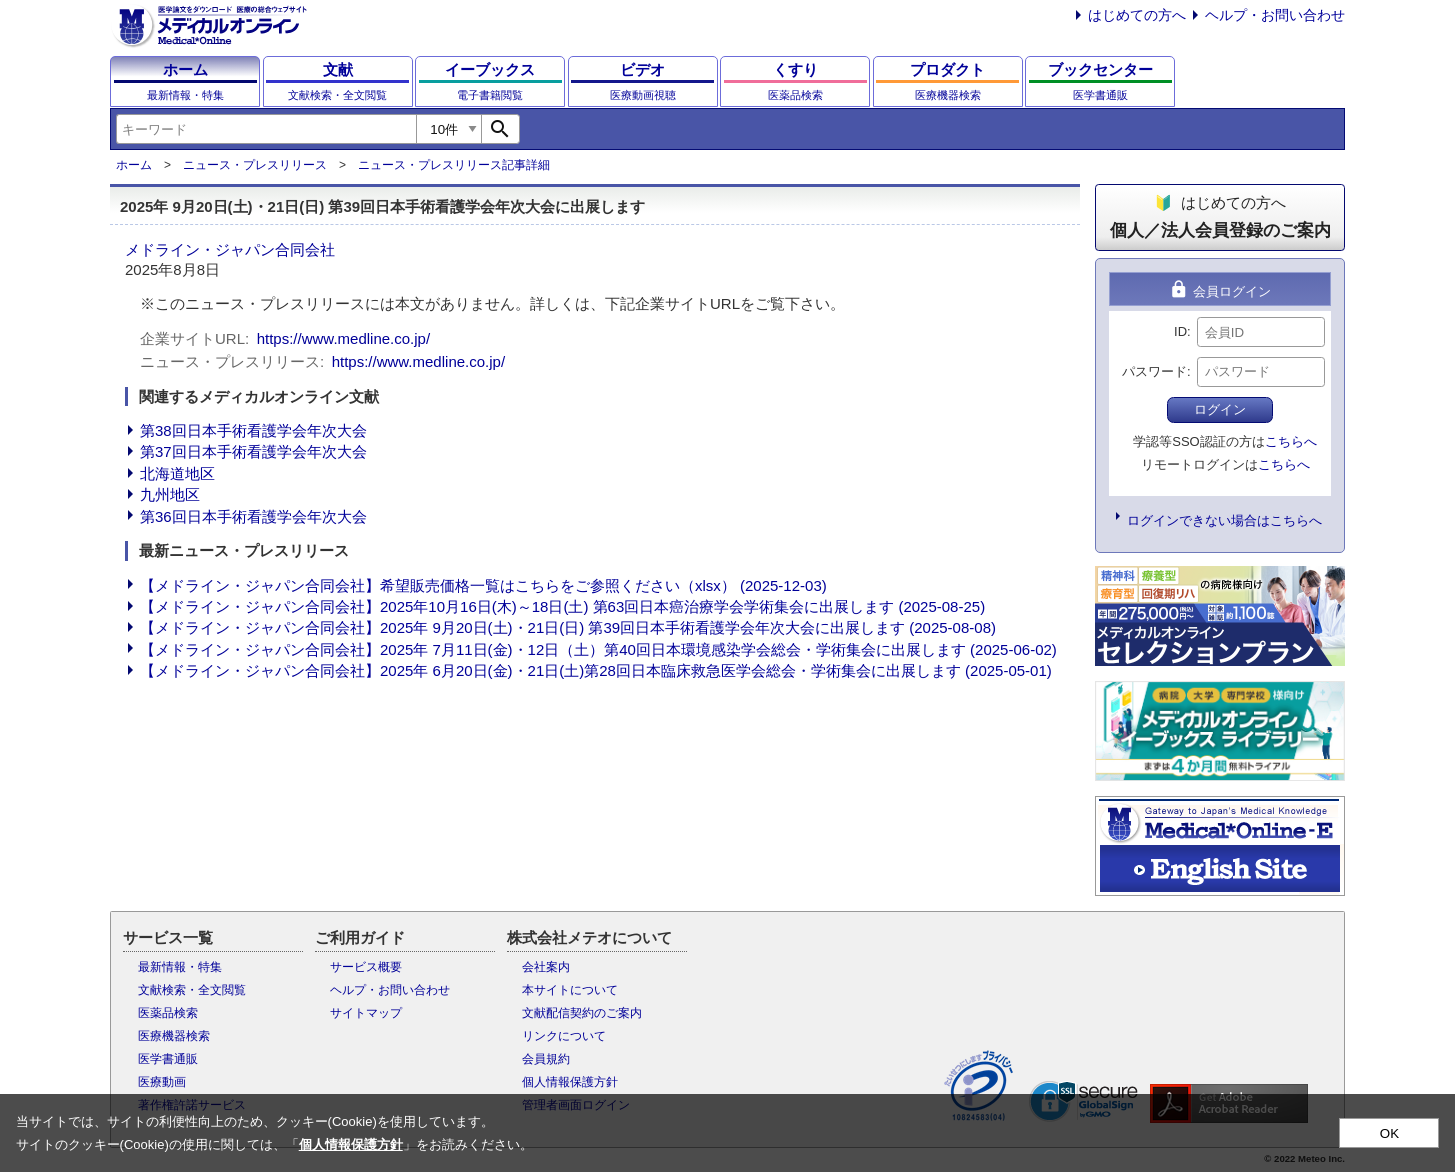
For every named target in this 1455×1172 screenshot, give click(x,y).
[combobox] (266, 129)
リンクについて (564, 1036)
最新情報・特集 (180, 967)
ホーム (134, 165)
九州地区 (170, 494)
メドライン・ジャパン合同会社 (230, 249)
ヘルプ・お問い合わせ (1275, 15)
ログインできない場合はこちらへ (1224, 520)
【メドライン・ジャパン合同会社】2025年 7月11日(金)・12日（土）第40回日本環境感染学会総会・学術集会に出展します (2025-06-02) (598, 649)
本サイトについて (570, 990)
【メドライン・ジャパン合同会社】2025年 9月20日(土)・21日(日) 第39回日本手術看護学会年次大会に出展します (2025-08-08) (568, 627)
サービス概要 (366, 967)
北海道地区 (177, 473)
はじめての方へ (1137, 15)
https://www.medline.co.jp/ (343, 338)
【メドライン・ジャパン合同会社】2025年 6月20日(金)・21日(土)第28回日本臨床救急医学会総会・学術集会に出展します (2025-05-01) (596, 670)
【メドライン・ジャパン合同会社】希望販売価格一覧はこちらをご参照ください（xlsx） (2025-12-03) (483, 585)
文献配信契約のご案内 (582, 1013)
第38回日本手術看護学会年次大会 (253, 430)
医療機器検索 (174, 1036)
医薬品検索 (168, 1013)
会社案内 (546, 967)
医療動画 (162, 1082)
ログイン (1220, 409)
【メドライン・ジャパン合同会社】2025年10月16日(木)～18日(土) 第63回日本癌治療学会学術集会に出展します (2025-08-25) (562, 606)
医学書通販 (168, 1059)
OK (1389, 1133)
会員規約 (546, 1059)
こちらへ (1291, 441)
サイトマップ (366, 1013)
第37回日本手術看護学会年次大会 (253, 451)
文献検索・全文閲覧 (192, 990)
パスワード (1154, 371)
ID (1180, 331)
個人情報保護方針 (570, 1082)
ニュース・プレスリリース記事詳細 (454, 165)
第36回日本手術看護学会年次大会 (253, 516)
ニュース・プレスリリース (255, 165)
